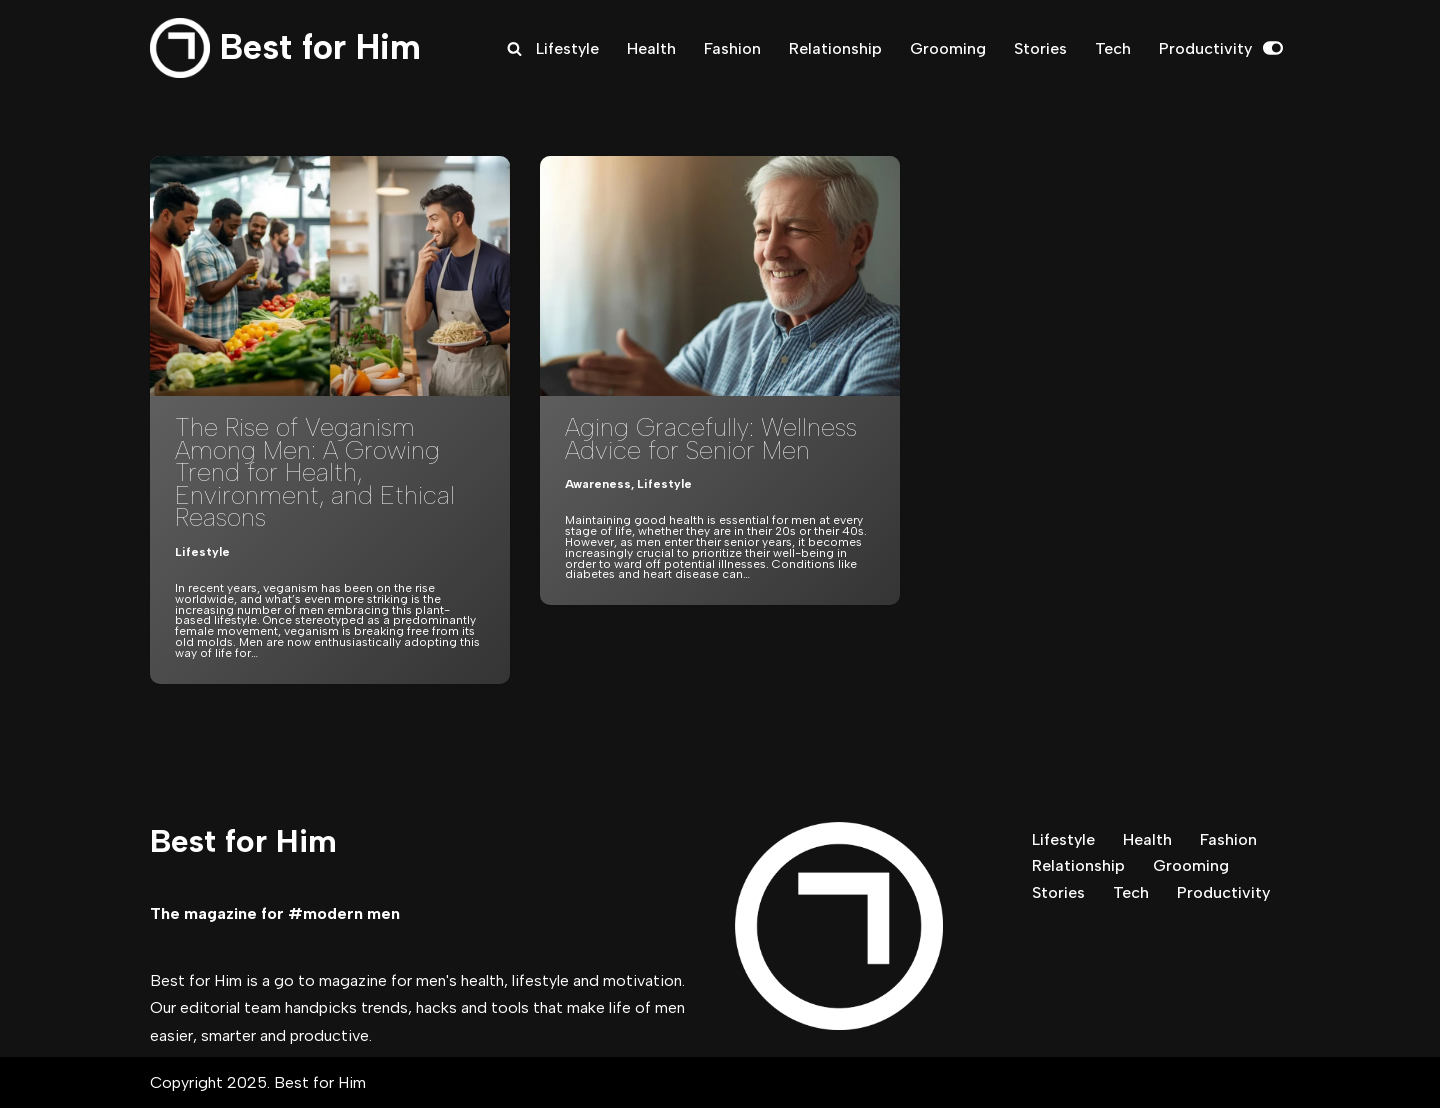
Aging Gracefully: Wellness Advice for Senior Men (711, 438)
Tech (1113, 48)
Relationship (835, 48)
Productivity (1205, 48)
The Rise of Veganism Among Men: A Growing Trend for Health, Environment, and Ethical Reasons (315, 472)
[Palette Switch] (1273, 48)
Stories (1040, 48)
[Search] (514, 48)
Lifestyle (567, 48)
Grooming (948, 48)
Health (651, 48)
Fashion (732, 48)
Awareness (598, 484)
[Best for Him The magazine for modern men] (285, 48)
